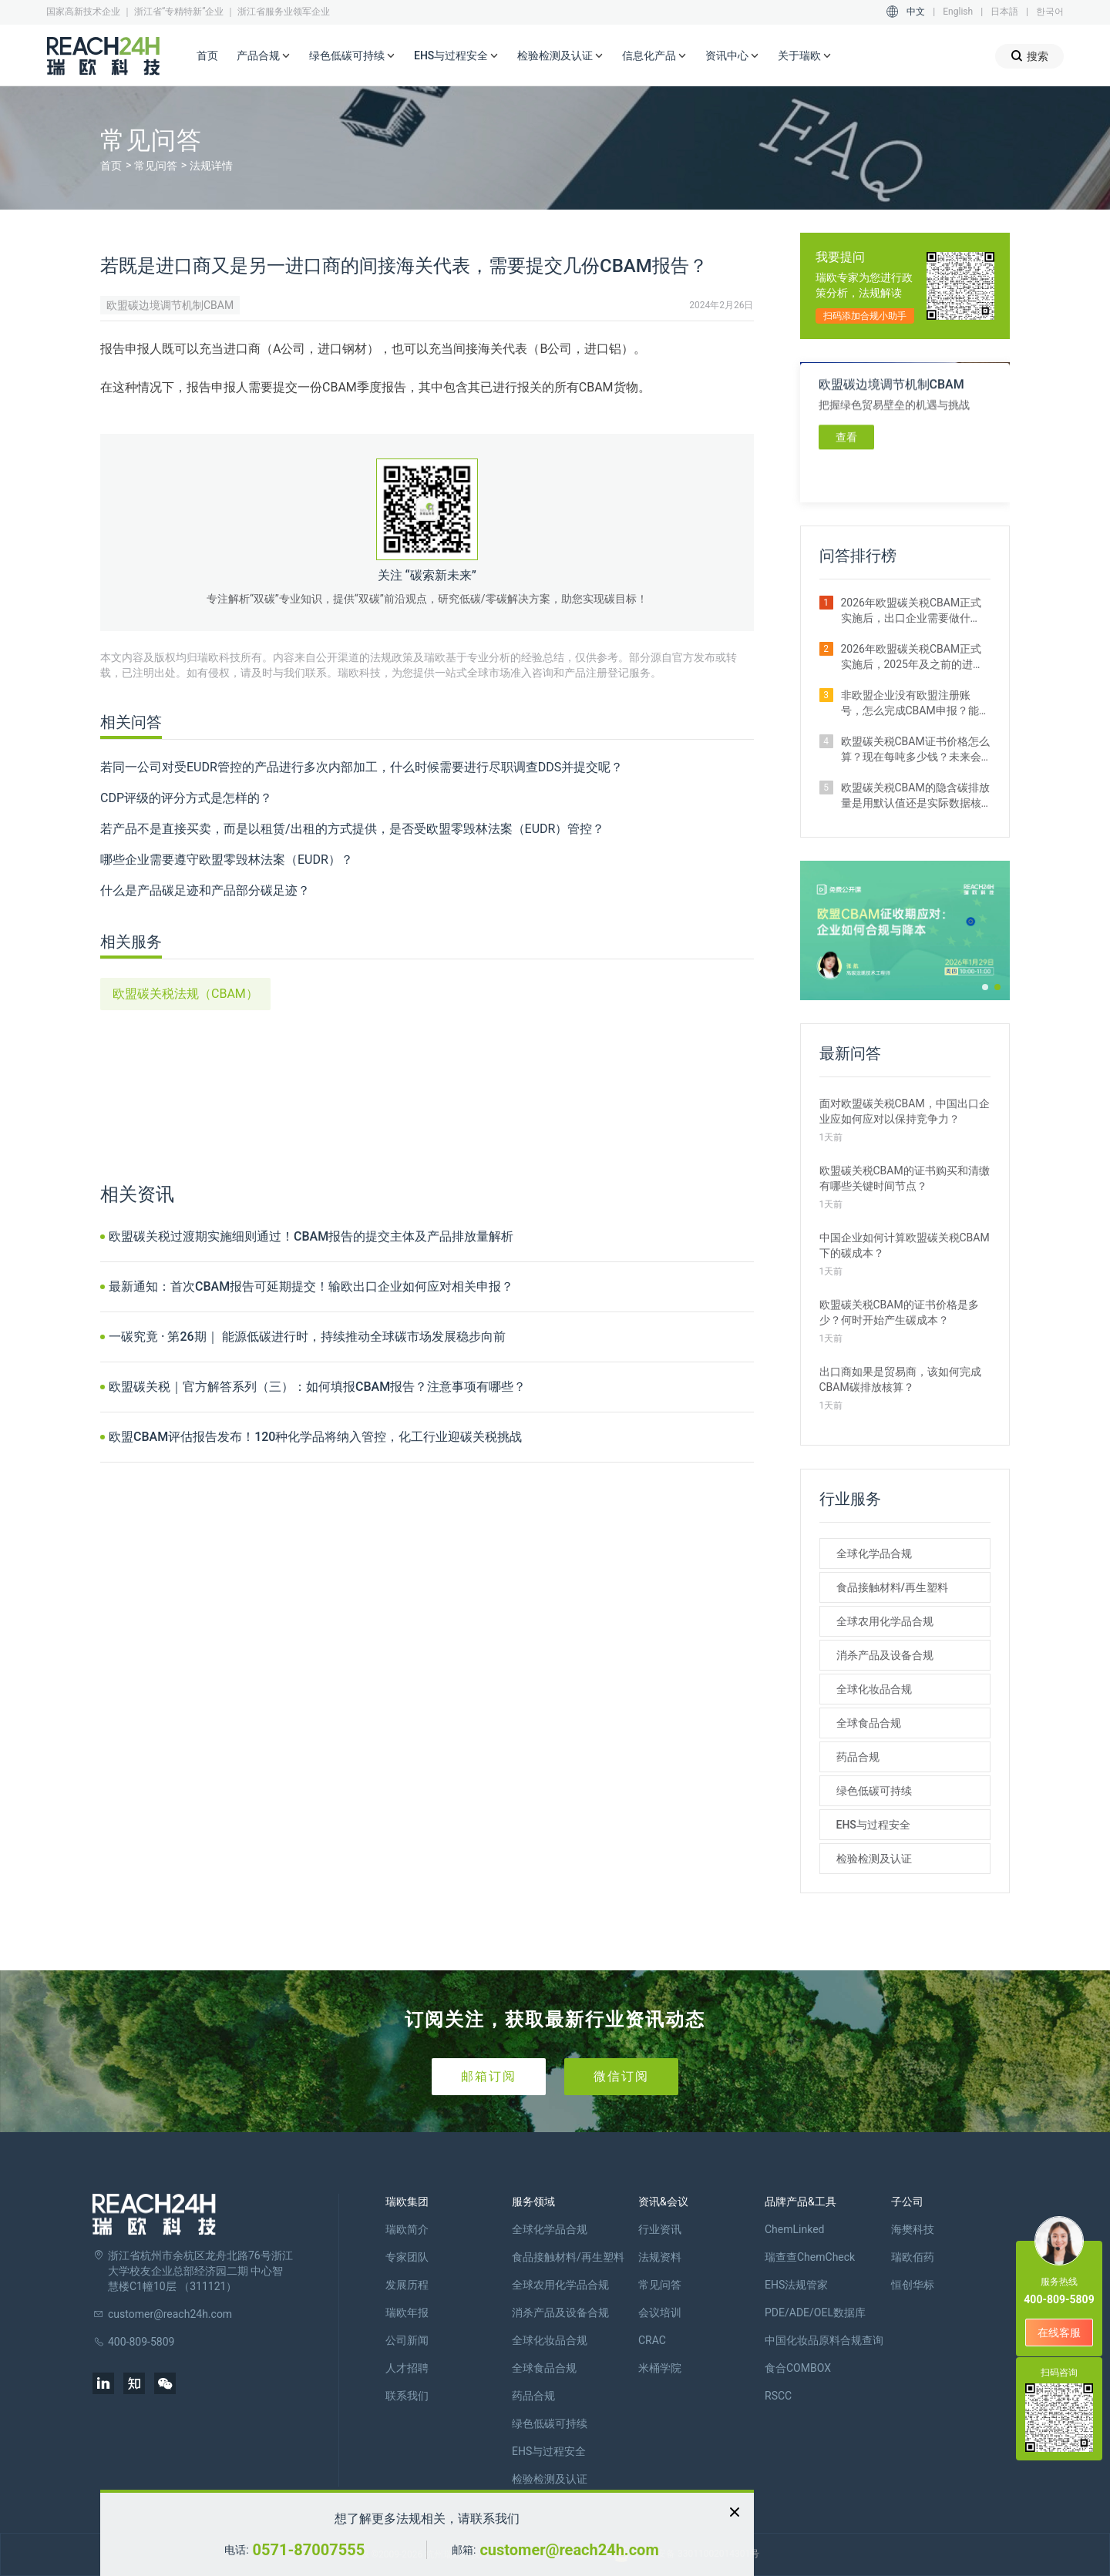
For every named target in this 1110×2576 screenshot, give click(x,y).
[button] (985, 987)
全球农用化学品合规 (884, 1621)
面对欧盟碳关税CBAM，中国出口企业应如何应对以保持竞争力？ (904, 1111)
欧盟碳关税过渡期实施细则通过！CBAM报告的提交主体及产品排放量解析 (311, 1236)
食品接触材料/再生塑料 (892, 1587)
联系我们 (407, 2396)
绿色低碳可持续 (352, 56)
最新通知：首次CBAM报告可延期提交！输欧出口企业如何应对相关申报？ (311, 1286)
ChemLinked (794, 2229)
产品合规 (264, 56)
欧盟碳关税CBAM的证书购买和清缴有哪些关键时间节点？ (904, 1178)
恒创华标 (912, 2285)
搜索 (1029, 56)
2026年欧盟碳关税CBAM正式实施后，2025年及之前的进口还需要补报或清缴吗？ (912, 657)
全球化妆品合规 (874, 1689)
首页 (207, 55)
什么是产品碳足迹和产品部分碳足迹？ (205, 890)
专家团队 (407, 2257)
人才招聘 (407, 2368)
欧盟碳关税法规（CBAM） (185, 993)
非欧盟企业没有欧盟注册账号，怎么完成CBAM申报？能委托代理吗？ (915, 703)
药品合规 (858, 1757)
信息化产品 (654, 56)
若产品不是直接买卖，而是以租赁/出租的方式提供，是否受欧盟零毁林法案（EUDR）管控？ (352, 828)
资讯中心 (732, 56)
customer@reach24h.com (568, 2550)
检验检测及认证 (560, 56)
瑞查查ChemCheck (810, 2257)
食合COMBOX (798, 2368)
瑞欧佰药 (912, 2257)
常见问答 (155, 166)
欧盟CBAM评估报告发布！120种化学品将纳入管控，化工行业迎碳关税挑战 (315, 1436)
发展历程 (407, 2285)
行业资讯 (659, 2229)
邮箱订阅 (488, 2076)
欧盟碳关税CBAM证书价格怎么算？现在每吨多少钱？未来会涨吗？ (915, 749)
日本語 (1004, 11)
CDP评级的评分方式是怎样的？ (186, 798)
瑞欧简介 (407, 2229)
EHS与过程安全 (456, 56)
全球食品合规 (868, 1723)
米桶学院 (659, 2368)
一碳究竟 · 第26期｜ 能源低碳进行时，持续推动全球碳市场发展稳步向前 (307, 1336)
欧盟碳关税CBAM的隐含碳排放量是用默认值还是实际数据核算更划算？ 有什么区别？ (915, 796)
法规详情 (211, 166)
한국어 (1050, 11)
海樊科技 (912, 2229)
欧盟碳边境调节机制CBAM (170, 305)
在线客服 (1059, 2332)
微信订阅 (621, 2076)
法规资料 (659, 2257)
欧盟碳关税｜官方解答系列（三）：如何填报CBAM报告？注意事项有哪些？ (317, 1386)
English (958, 11)
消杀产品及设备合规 (884, 1655)
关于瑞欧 (805, 56)
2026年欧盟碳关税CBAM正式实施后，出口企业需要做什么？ (911, 611)
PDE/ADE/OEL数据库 (815, 2312)
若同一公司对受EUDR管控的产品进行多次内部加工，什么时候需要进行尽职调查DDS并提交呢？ (361, 767)
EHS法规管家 (796, 2285)
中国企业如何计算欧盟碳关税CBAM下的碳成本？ (904, 1245)
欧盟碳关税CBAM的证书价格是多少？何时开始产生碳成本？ (899, 1312)
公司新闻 (407, 2340)
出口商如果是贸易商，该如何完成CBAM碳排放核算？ (900, 1379)
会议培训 (659, 2312)
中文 (915, 11)
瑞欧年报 (407, 2312)
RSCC (778, 2396)
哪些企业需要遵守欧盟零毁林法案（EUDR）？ (226, 859)
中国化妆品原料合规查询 (824, 2340)
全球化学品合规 (874, 1553)
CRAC (652, 2340)
